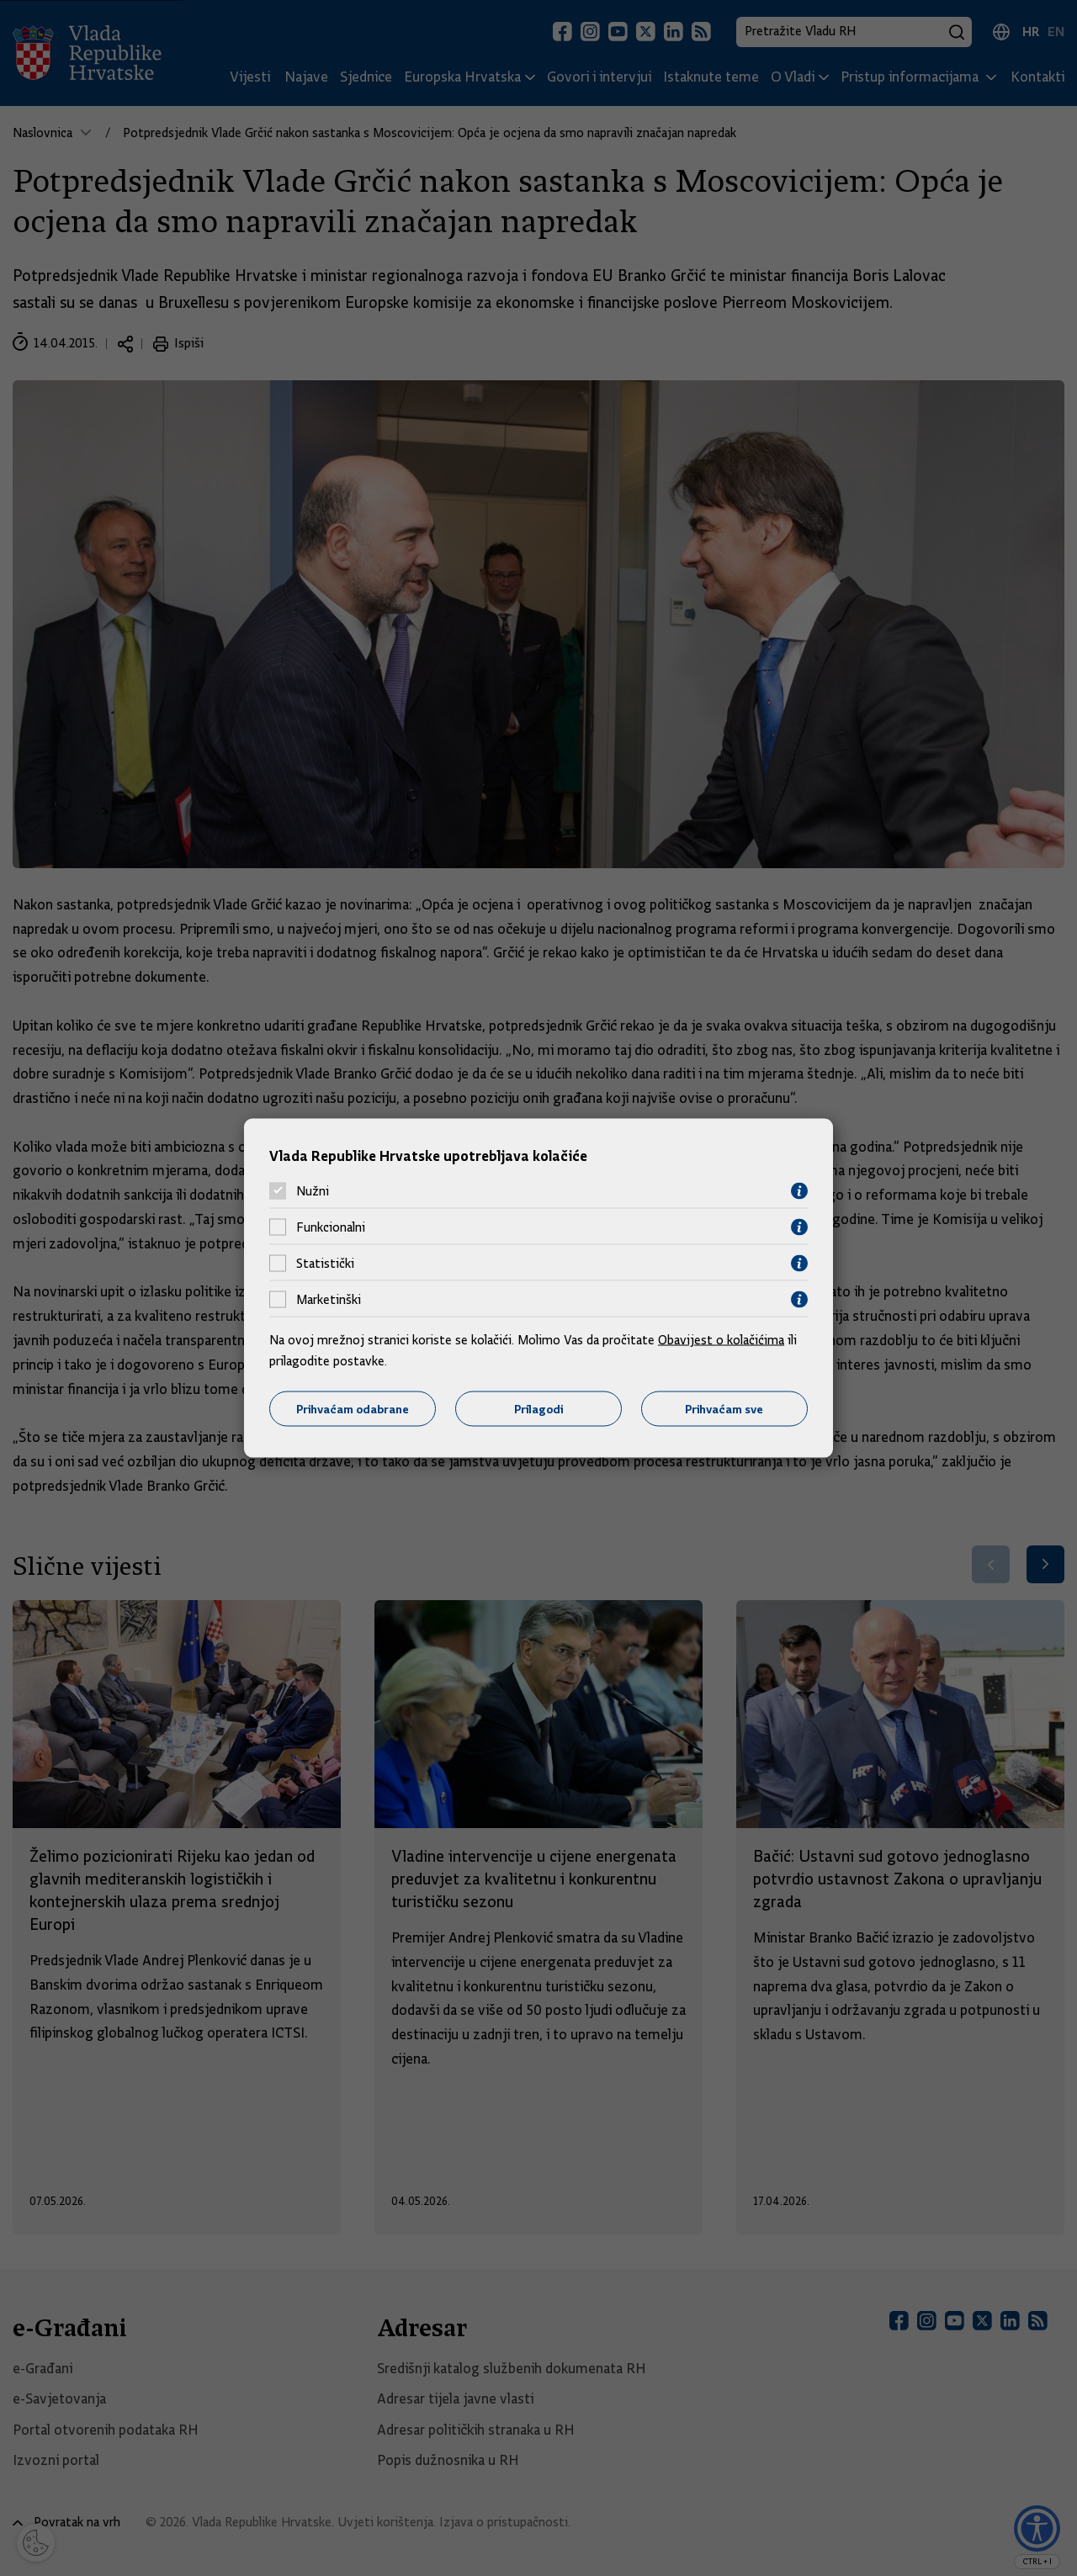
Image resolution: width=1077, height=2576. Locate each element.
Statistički (325, 1263)
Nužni (312, 1191)
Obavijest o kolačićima (721, 1339)
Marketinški (328, 1299)
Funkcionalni (330, 1227)
